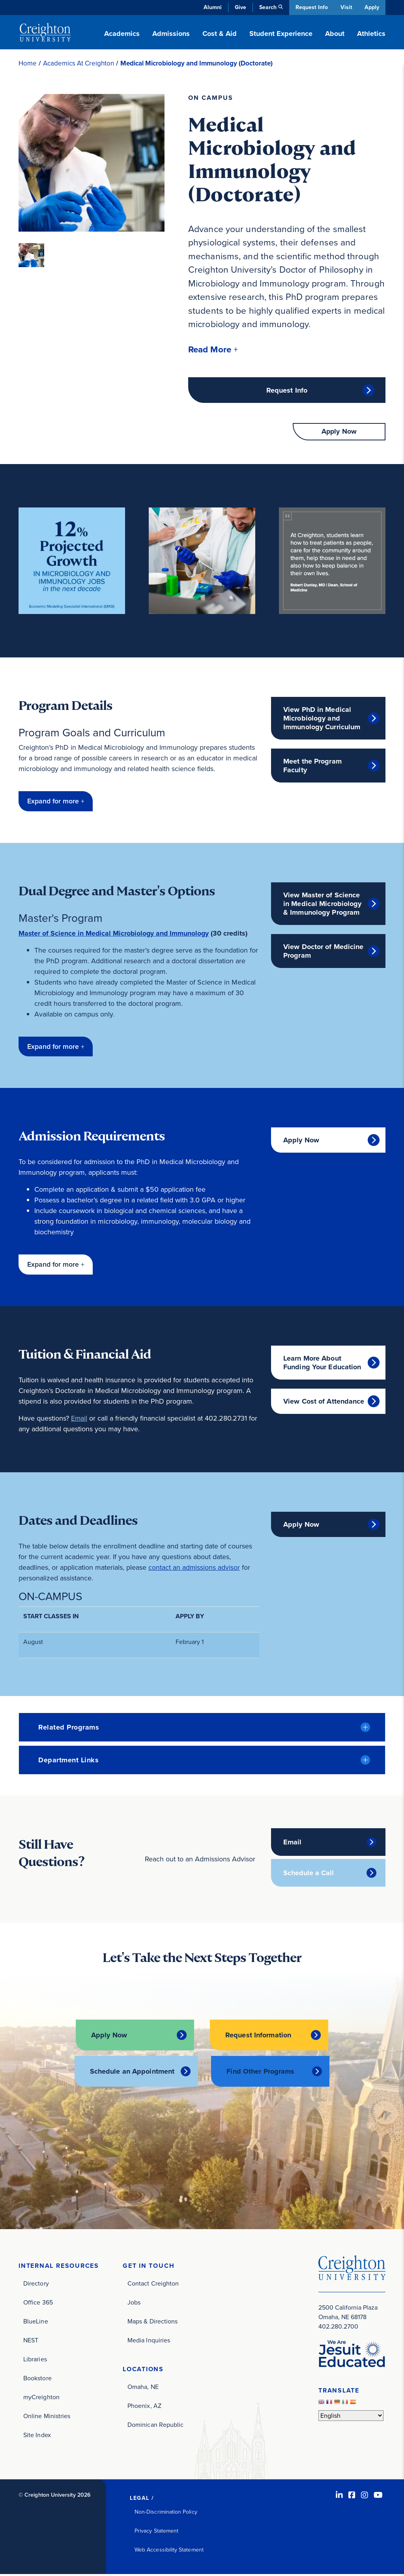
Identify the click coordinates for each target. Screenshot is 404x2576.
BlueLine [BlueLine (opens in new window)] (35, 2322)
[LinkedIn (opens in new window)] (339, 2497)
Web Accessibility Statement (169, 2551)
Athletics (371, 33)
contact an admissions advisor (194, 1570)
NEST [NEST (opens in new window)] (30, 2341)
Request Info (310, 7)
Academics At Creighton (78, 63)
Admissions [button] (171, 33)
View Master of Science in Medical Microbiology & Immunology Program (322, 906)
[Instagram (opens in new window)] (364, 2497)
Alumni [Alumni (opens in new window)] (211, 7)
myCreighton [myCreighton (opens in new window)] (41, 2398)
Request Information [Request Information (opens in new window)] (258, 2037)
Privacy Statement (156, 2532)
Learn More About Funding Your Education (322, 1364)
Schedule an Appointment (132, 2073)
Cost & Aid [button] (219, 33)
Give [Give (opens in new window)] (239, 7)
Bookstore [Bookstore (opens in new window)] (37, 2379)
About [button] (334, 33)
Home (28, 63)
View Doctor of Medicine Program (323, 953)
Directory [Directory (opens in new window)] (36, 2285)
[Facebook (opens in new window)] (352, 2497)
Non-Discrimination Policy (166, 2513)
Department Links (68, 1762)
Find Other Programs (260, 2073)
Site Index (37, 2436)
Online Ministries (46, 2417)
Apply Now (339, 434)
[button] (213, 349)
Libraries (35, 2360)
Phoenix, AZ (144, 2407)
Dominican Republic (155, 2426)
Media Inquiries (148, 2341)
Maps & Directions (152, 2322)
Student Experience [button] (280, 33)
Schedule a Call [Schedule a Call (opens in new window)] (308, 1875)
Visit (346, 7)
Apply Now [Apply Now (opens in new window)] (301, 1142)
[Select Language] (350, 2417)
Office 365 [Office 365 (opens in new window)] (38, 2303)
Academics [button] (122, 33)
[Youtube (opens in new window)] (378, 2497)
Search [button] (266, 7)
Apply (372, 7)
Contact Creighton (153, 2285)
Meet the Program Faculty (312, 767)
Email (79, 1420)
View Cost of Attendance (324, 1403)
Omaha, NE (143, 2388)
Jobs (133, 2303)
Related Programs (68, 1729)
